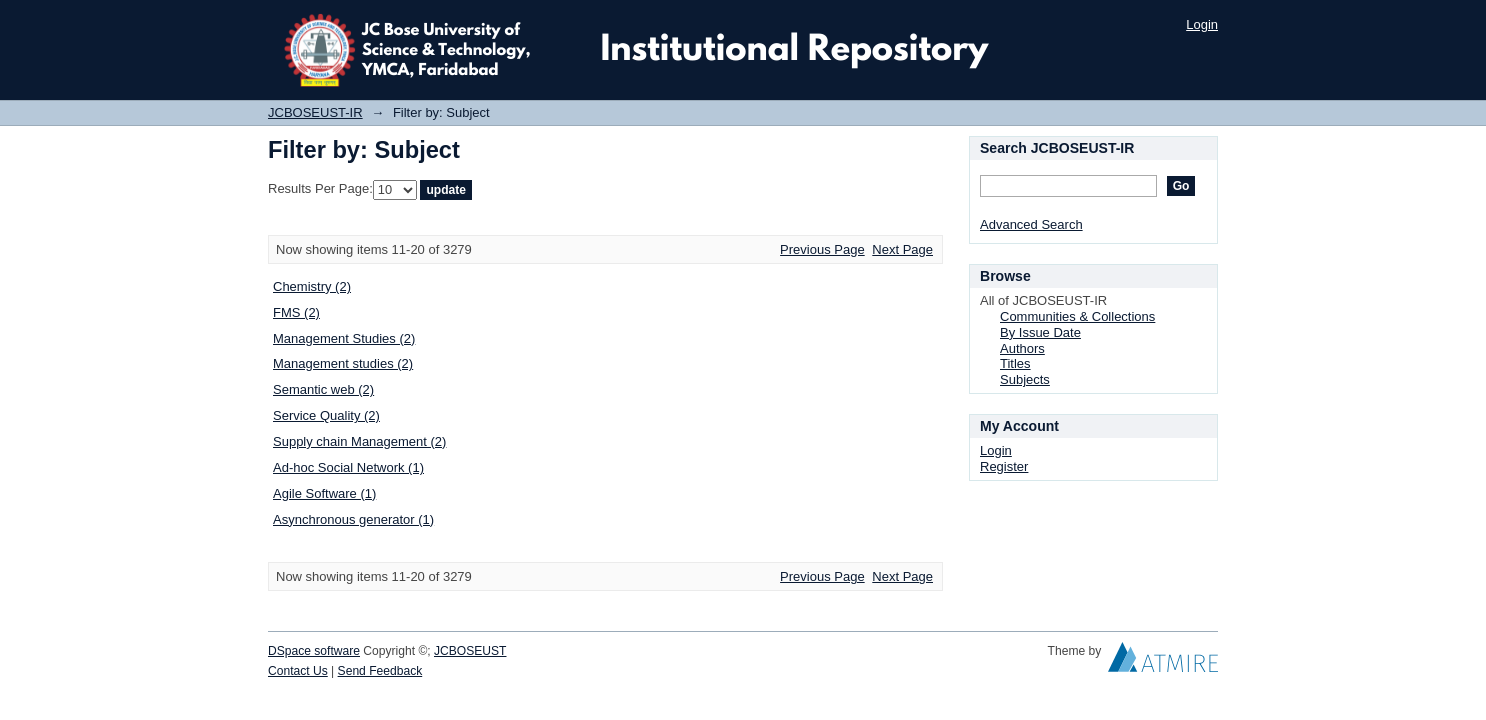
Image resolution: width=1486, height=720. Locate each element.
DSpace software (314, 651)
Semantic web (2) (323, 389)
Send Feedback (380, 671)
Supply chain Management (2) (359, 441)
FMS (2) (296, 312)
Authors (1022, 348)
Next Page (902, 249)
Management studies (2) (343, 363)
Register (1004, 466)
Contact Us (298, 671)
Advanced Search (1031, 224)
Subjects (1025, 379)
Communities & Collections (1077, 316)
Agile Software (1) (324, 493)
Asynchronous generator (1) (353, 519)
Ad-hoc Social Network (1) (348, 467)
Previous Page (822, 249)
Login (1202, 24)
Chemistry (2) (312, 286)
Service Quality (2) (326, 415)
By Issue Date (1040, 332)
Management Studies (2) (344, 338)
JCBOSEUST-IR (315, 112)
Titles (1015, 363)
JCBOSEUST (470, 651)
